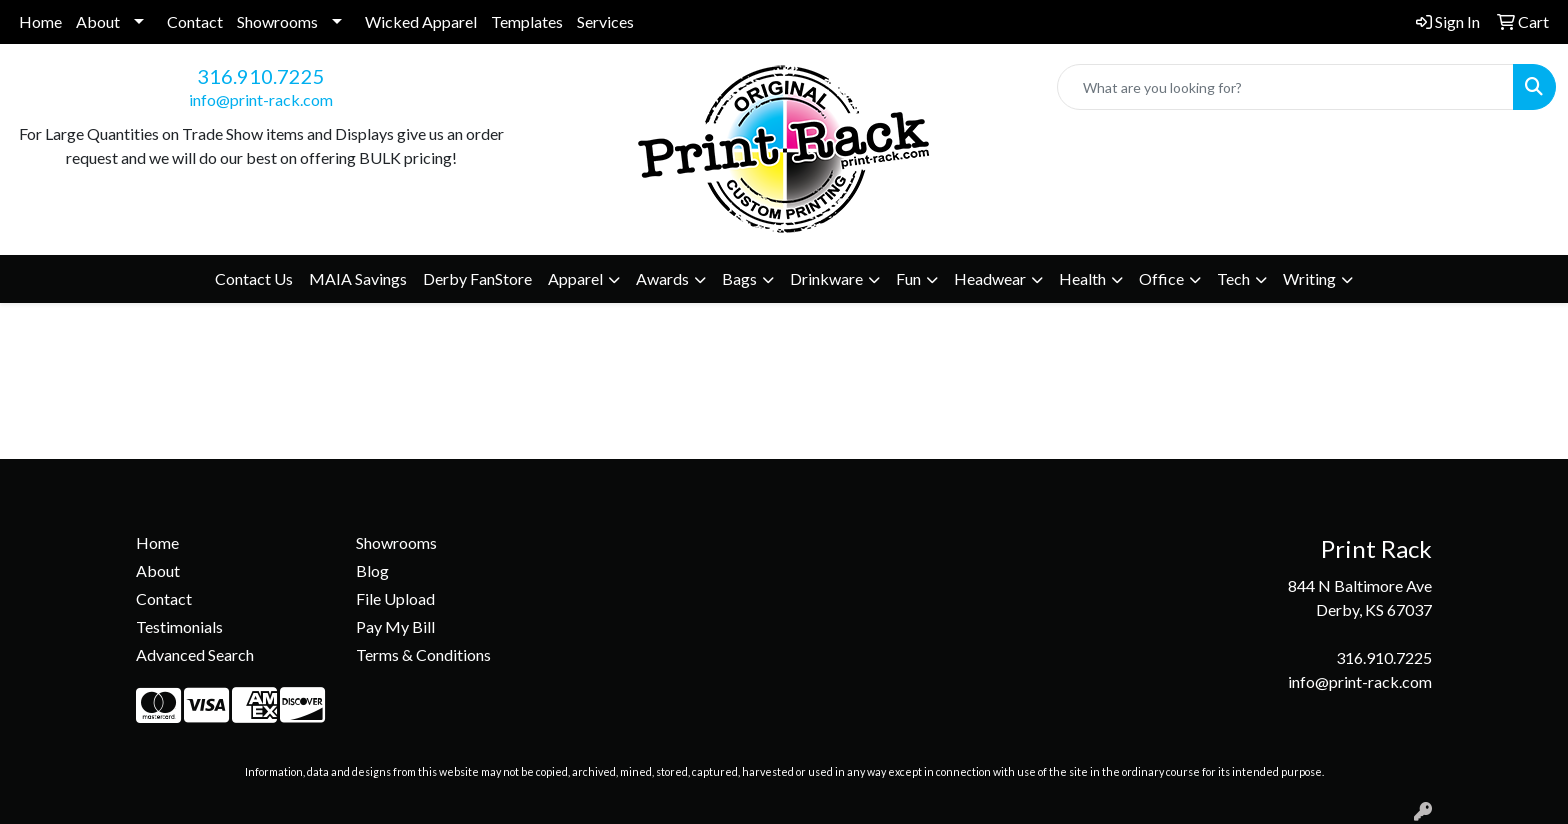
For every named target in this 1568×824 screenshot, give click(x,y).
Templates (527, 21)
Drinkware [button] (826, 278)
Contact (195, 21)
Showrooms (277, 21)
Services (605, 21)
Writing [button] (1309, 278)
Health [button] (1082, 278)
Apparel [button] (575, 278)
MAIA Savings (358, 278)
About (98, 21)
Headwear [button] (990, 278)
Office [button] (1161, 278)
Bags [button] (739, 278)
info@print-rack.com (261, 99)
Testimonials (179, 626)
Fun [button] (908, 278)
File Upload (395, 598)
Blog (372, 570)
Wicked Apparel (421, 21)
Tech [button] (1233, 278)
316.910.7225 (261, 76)
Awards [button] (662, 278)
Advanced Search (195, 654)
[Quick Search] (1285, 87)
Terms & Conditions (423, 654)
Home (40, 21)
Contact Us (254, 278)
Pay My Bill (395, 626)
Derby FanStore (477, 278)
